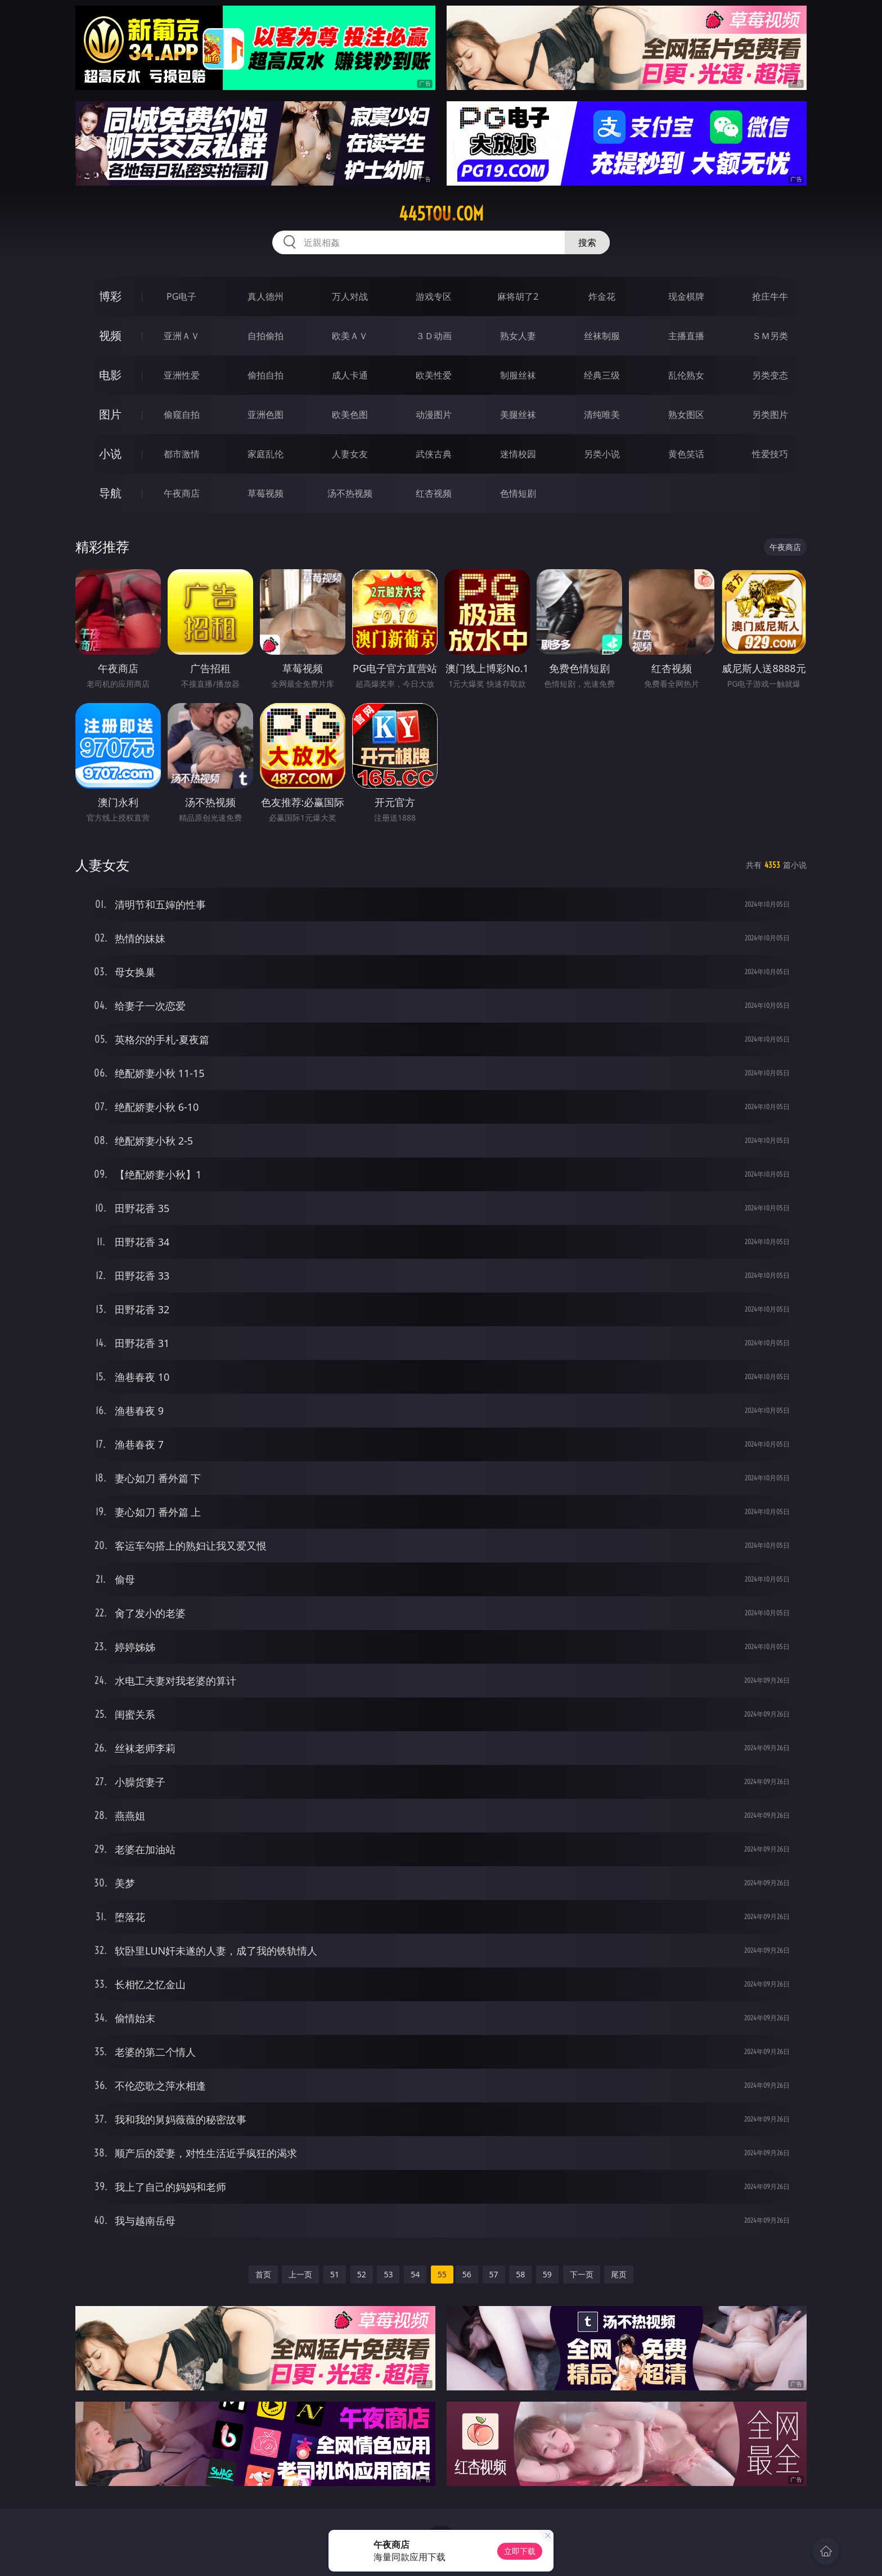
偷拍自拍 (266, 375)
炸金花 (601, 296)
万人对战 (350, 296)
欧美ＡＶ (350, 336)
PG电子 (181, 296)
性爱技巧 (770, 454)
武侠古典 (434, 454)
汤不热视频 (349, 493)
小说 (110, 453)
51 (334, 2274)
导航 (110, 493)
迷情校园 (518, 454)
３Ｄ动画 (434, 336)
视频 (110, 335)
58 (520, 2274)
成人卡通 (350, 375)
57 (493, 2274)
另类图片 (770, 414)
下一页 (581, 2274)
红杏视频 (434, 493)
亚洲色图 (266, 414)
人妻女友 (350, 454)
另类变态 (770, 375)
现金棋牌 (686, 296)
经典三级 (602, 375)
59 (547, 2274)
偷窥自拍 (182, 414)
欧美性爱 (434, 375)
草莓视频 (266, 493)
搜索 (587, 242)
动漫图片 (434, 414)
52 (361, 2274)
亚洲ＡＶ (182, 336)
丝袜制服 (602, 336)
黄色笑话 (686, 454)
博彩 (110, 296)
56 (466, 2274)
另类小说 (602, 454)
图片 (110, 414)
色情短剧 (518, 493)
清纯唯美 (602, 414)
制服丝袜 (518, 375)
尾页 (619, 2274)
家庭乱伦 (266, 454)
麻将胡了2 (517, 296)
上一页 (300, 2274)
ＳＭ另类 (770, 336)
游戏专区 (434, 296)
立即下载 (520, 2551)
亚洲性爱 (182, 375)
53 (388, 2274)
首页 (263, 2274)
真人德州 (266, 296)
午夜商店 (182, 493)
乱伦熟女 (686, 375)
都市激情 (182, 454)
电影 (110, 374)
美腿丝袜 (518, 414)
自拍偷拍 (266, 336)
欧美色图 (350, 414)
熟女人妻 (518, 336)
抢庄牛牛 (770, 296)
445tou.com (441, 213)
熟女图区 (686, 414)
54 (415, 2274)
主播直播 (686, 336)
